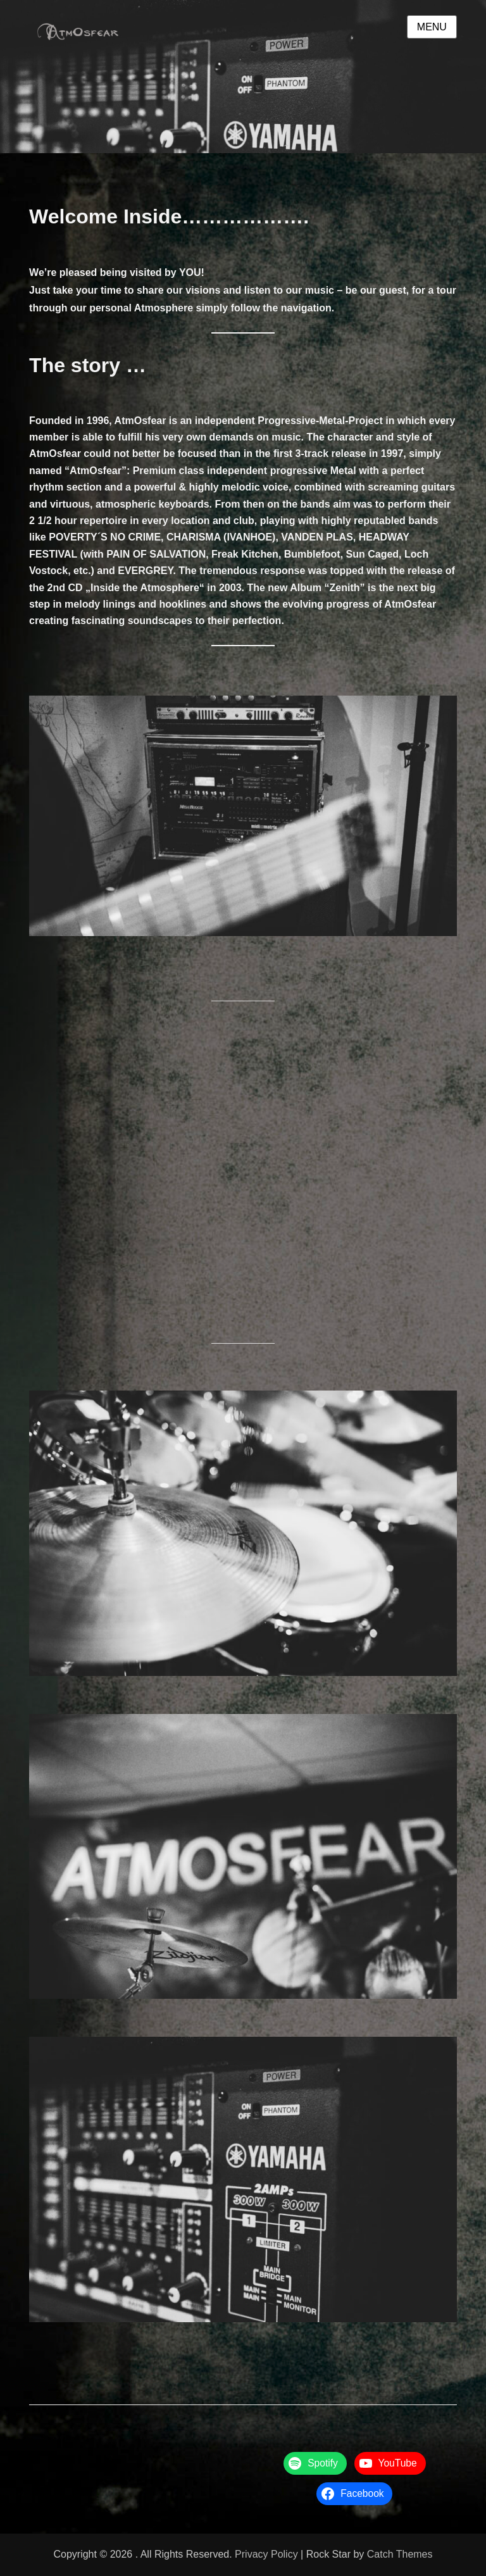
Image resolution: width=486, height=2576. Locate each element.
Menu (432, 27)
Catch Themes (400, 2554)
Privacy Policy (266, 2554)
